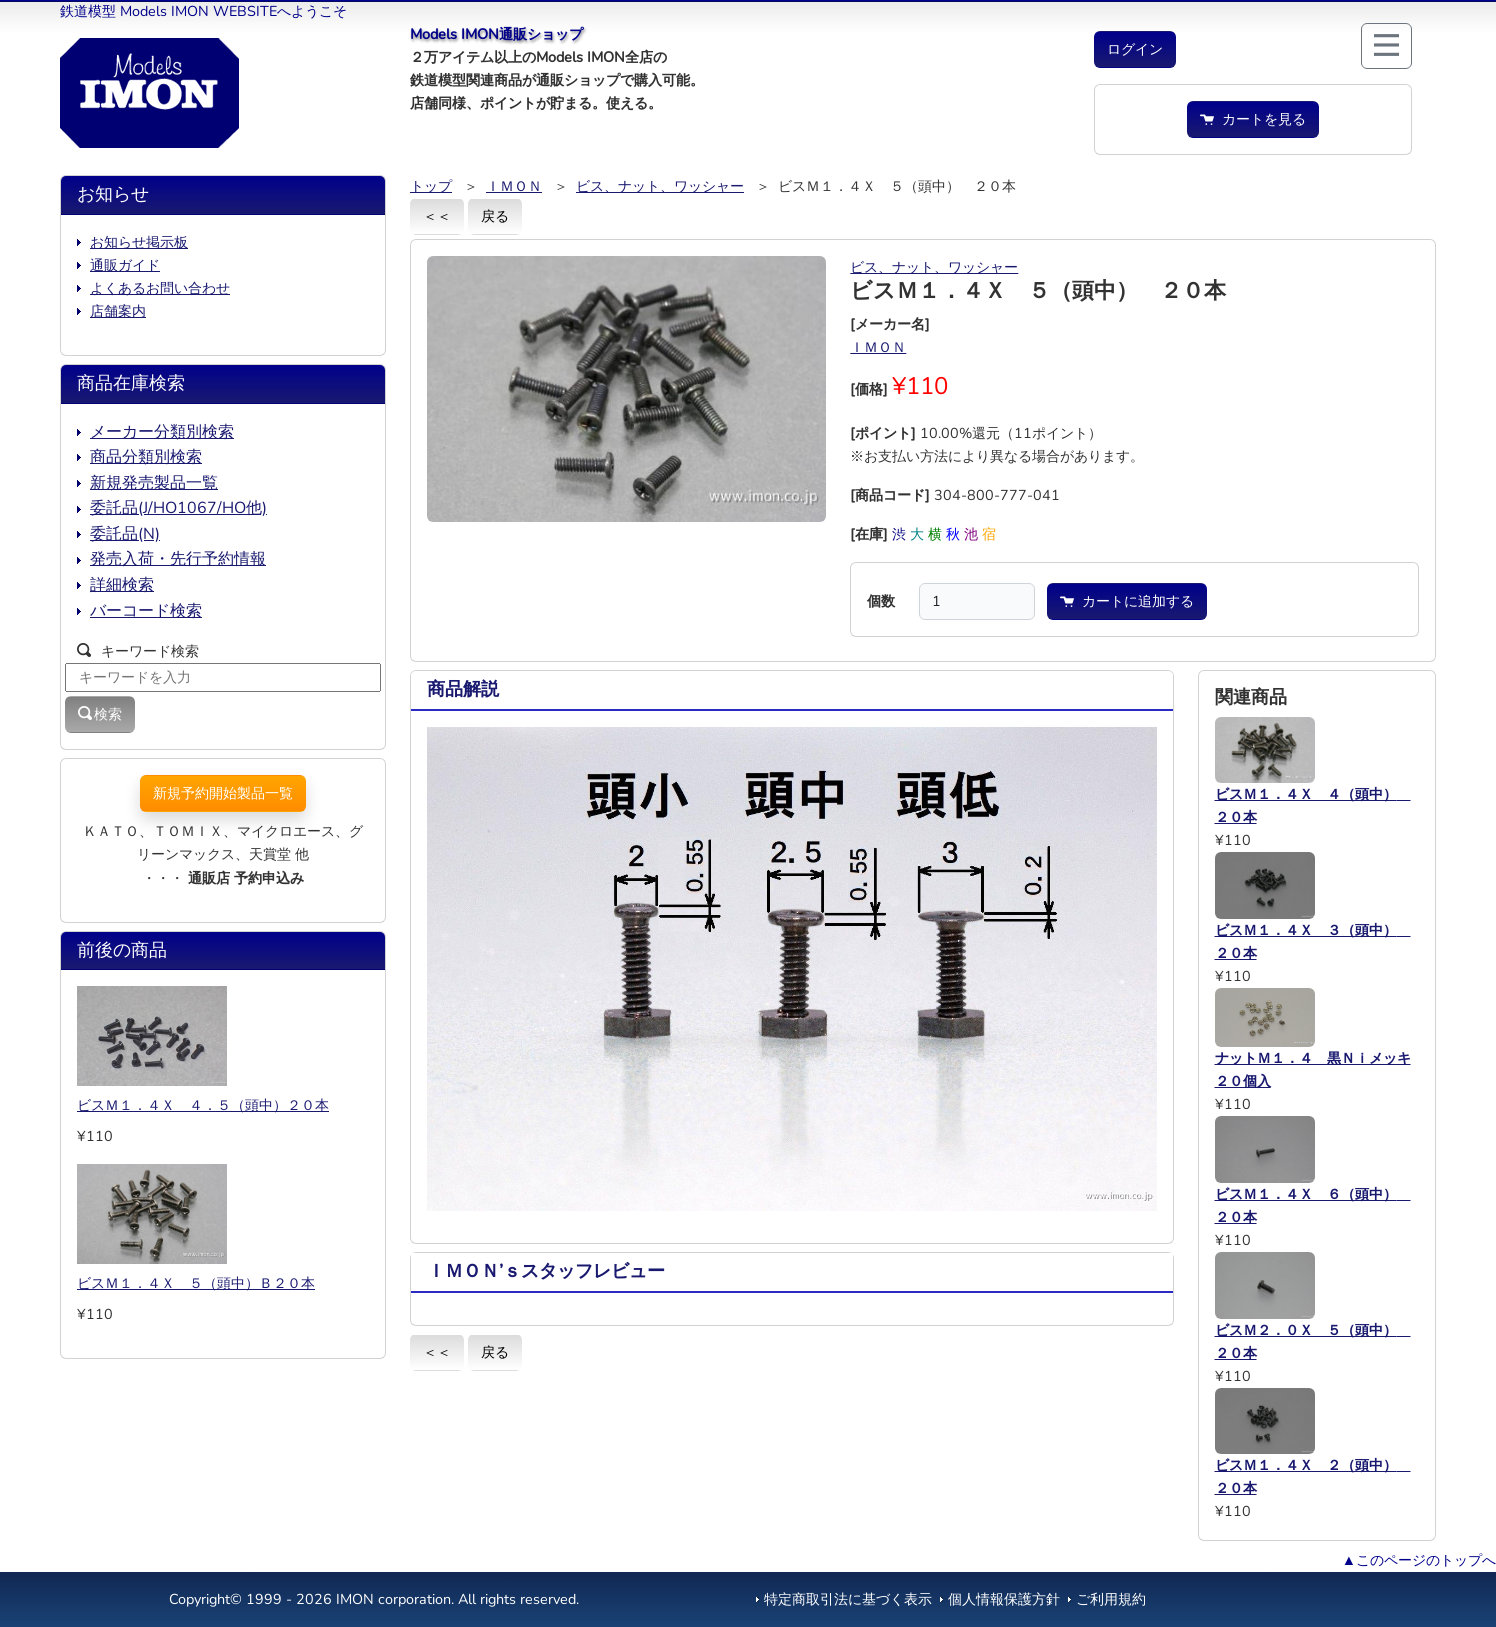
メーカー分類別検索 (162, 432)
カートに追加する (1127, 601)
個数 (881, 601)
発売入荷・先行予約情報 (178, 559)
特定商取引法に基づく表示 (848, 1599)
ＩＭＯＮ (514, 186)
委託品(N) (125, 534)
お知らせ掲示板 (139, 242)
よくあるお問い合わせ (160, 288)
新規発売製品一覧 (154, 483)
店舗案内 (118, 311)
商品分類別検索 (146, 457)
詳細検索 (122, 585)
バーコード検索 (146, 611)
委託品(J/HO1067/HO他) (178, 508)
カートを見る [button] (1253, 119)
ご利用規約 (1111, 1599)
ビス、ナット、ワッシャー (660, 186)
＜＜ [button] (437, 216)
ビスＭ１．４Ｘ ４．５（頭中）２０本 (203, 1105)
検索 (100, 714)
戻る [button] (495, 216)
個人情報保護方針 (1004, 1599)
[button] (1135, 49)
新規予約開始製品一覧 (223, 793)
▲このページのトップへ (1419, 1560)
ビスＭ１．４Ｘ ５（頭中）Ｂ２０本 (196, 1283)
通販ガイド (125, 265)
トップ (431, 186)
